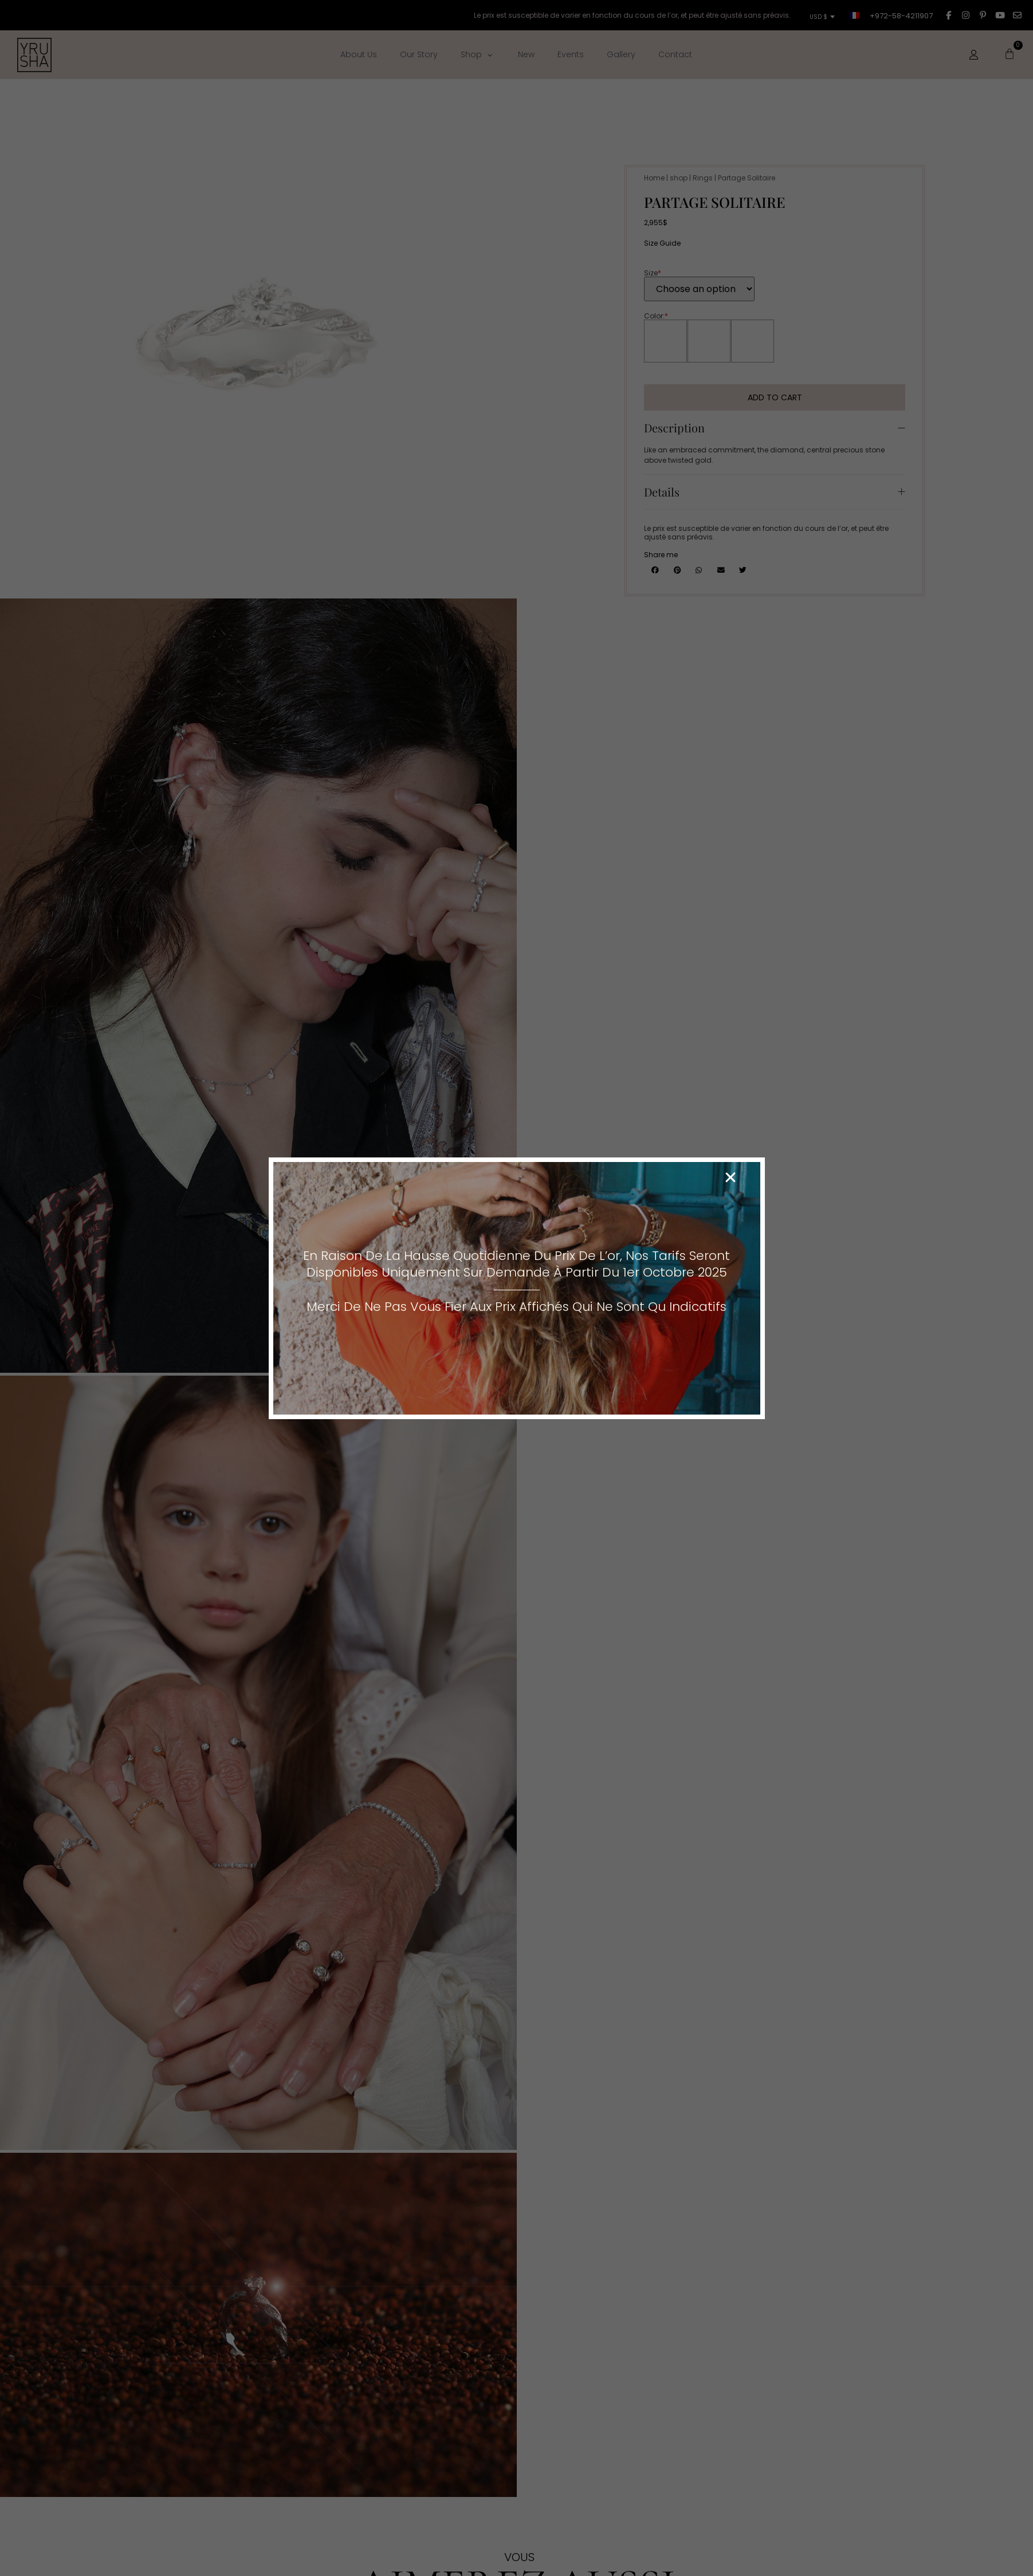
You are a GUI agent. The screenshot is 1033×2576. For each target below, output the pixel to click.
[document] (516, 1288)
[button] (730, 1177)
